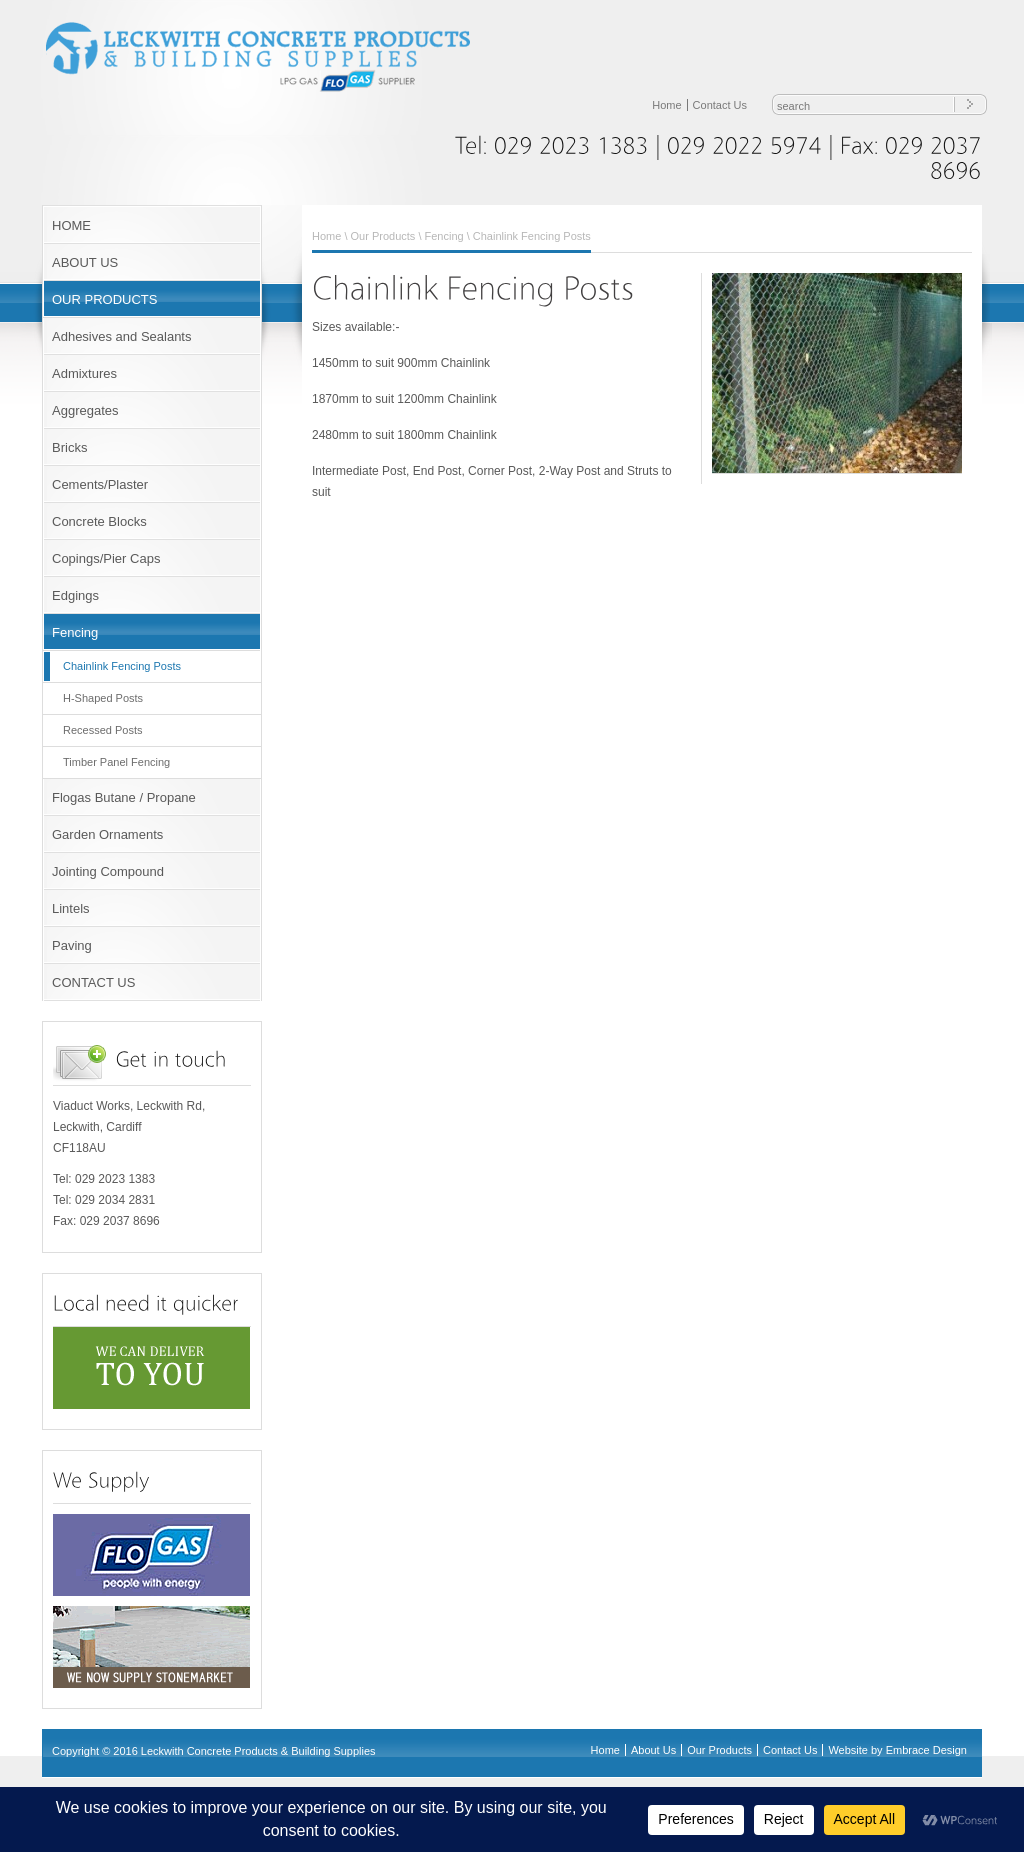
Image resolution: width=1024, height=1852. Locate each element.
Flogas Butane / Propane (124, 797)
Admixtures (84, 373)
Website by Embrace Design (897, 1750)
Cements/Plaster (100, 484)
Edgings (75, 595)
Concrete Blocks (99, 521)
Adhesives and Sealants (121, 336)
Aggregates (85, 410)
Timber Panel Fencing (116, 762)
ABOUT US (85, 262)
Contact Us (720, 105)
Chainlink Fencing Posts (122, 666)
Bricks (69, 447)
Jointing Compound (108, 871)
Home (666, 105)
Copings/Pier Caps (106, 558)
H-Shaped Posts (103, 698)
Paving (72, 945)
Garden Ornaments (107, 834)
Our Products (383, 236)
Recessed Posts (102, 730)
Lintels (71, 908)
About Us (653, 1750)
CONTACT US (93, 982)
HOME (71, 225)
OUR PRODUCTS (104, 299)
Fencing (75, 632)
